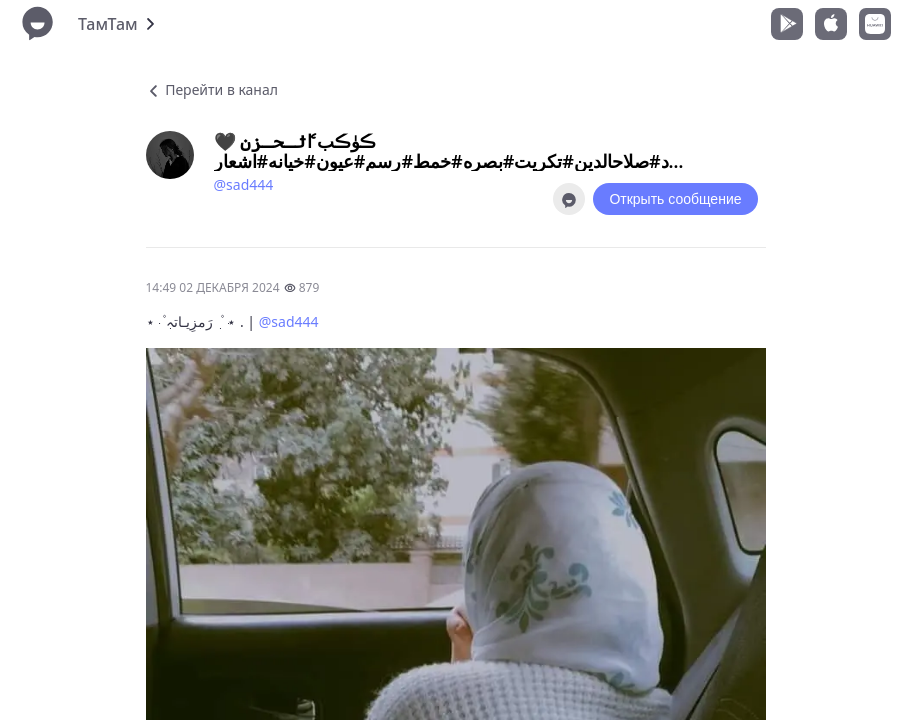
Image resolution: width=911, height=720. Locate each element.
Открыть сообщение (675, 199)
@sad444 (244, 184)
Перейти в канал (212, 89)
